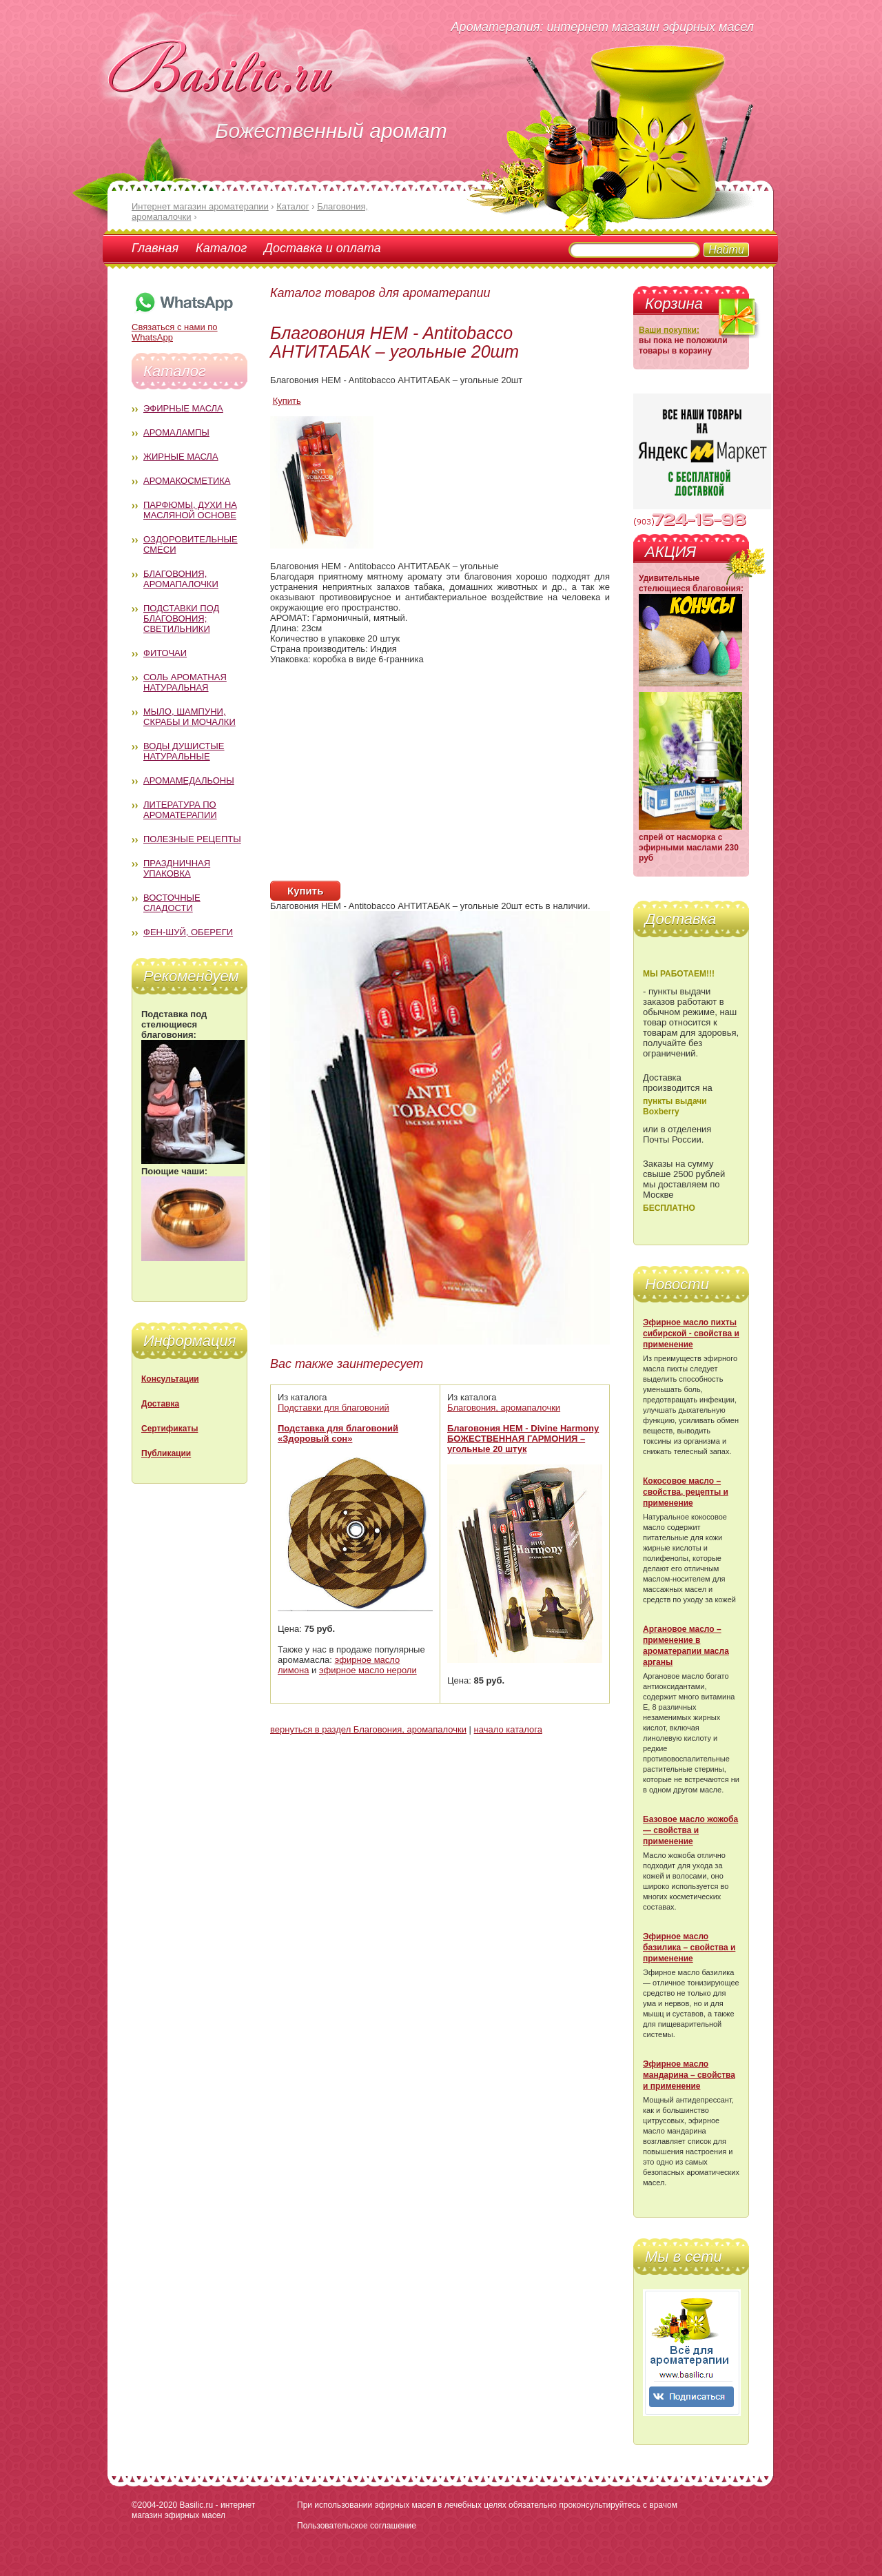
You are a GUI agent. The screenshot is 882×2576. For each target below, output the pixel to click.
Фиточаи (165, 653)
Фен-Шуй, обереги (188, 932)
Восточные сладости (172, 902)
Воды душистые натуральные (184, 751)
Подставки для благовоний (333, 1407)
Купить (287, 401)
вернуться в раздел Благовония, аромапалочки (368, 1729)
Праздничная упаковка (176, 868)
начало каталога (508, 1729)
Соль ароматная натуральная (185, 682)
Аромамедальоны (188, 780)
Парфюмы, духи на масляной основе (190, 510)
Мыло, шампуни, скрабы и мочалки (189, 716)
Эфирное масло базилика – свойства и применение (689, 1947)
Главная (155, 248)
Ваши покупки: (669, 330)
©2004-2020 (154, 2505)
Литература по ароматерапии (180, 809)
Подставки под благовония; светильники (181, 618)
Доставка (160, 1404)
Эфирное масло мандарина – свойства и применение (689, 2075)
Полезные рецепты (192, 839)
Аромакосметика (186, 481)
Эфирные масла (183, 408)
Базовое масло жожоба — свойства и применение (690, 1830)
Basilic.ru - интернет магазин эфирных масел (193, 2510)
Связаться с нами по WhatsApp (183, 327)
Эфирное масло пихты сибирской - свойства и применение (691, 1333)
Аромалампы (176, 432)
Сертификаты (169, 1428)
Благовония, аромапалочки (180, 579)
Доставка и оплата (322, 248)
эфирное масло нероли (368, 1670)
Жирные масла (180, 456)
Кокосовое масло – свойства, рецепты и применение (685, 1492)
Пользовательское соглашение (356, 2526)
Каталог (221, 248)
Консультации (170, 1379)
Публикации (166, 1453)
